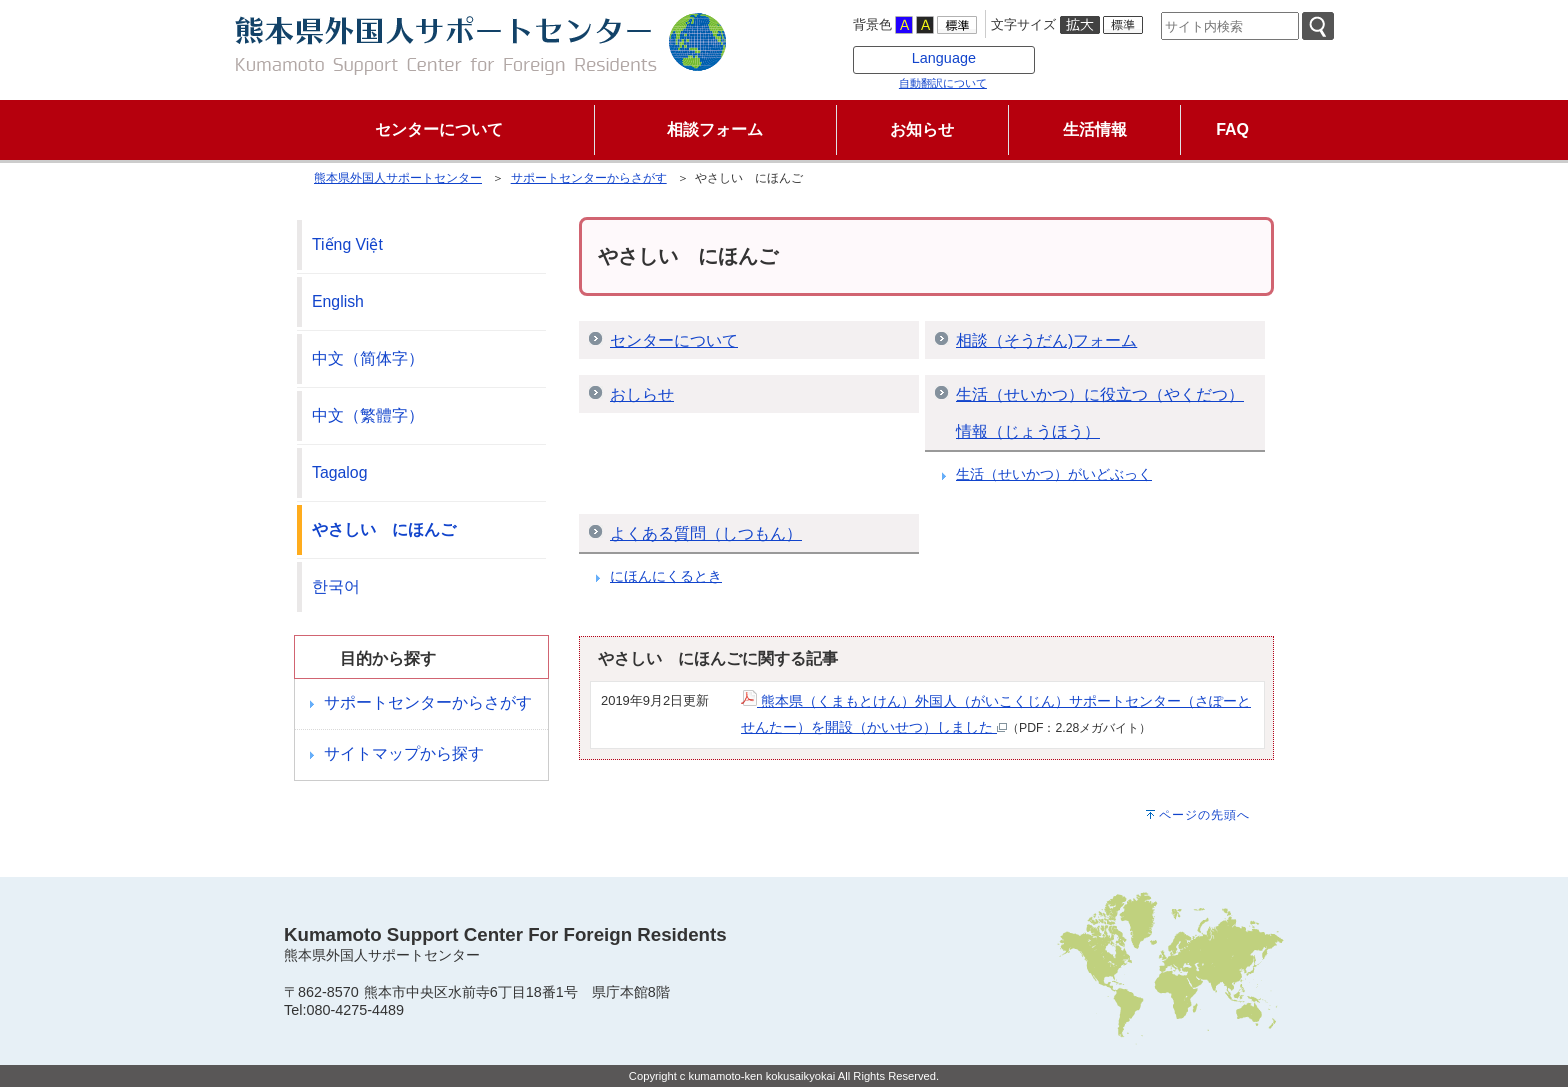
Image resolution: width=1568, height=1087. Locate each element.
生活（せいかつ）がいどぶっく (1054, 474)
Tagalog (339, 472)
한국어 (336, 586)
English (338, 301)
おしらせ (642, 394)
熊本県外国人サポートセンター (398, 178)
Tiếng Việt (347, 244)
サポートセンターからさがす (589, 178)
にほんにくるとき (666, 576)
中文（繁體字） (368, 415)
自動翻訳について (943, 83)
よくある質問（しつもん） (706, 533)
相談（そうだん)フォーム (1046, 340)
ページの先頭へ (1204, 815)
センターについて (674, 340)
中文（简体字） (368, 358)
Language (944, 58)
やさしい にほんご (384, 529)
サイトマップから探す (404, 753)
